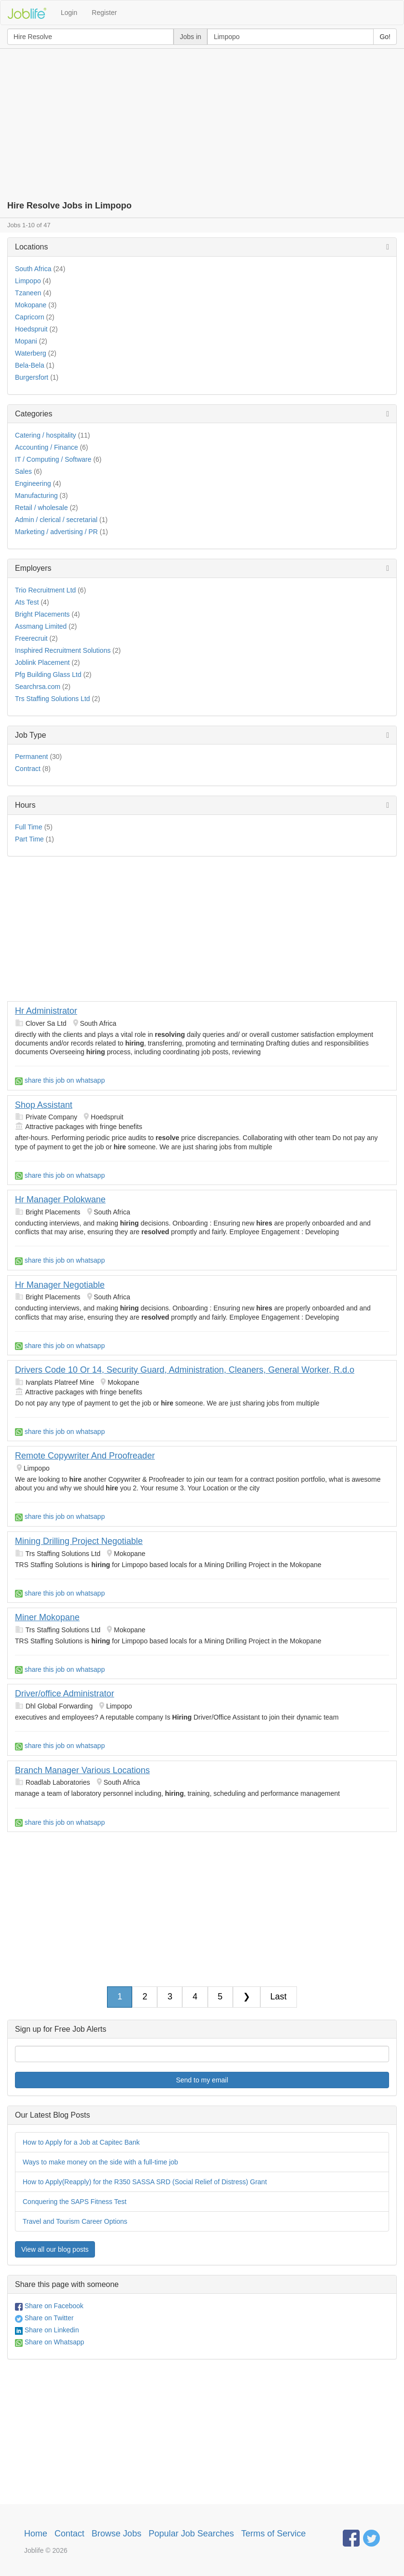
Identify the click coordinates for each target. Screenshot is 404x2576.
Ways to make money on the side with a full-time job (100, 2162)
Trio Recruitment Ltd (45, 590)
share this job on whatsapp (60, 1080)
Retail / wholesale (41, 507)
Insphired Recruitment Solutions (62, 650)
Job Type (30, 735)
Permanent (31, 756)
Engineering (33, 483)
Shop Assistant (43, 1105)
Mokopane (30, 305)
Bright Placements (42, 614)
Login (69, 12)
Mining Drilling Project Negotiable (79, 1541)
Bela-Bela (29, 365)
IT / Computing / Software (53, 459)
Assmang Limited (41, 626)
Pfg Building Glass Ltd (48, 674)
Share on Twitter (44, 2318)
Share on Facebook (49, 2306)
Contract (27, 768)
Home (35, 2533)
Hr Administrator (46, 1011)
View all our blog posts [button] (55, 2249)
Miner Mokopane (47, 1617)
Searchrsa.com (37, 686)
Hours (25, 805)
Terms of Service (273, 2533)
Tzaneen (28, 293)
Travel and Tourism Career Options (75, 2221)
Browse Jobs (116, 2533)
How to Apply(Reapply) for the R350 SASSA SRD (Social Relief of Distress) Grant (145, 2182)
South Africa (33, 269)
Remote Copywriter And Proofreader (85, 1455)
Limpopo (28, 281)
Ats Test (27, 602)
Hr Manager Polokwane (60, 1199)
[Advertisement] (202, 121)
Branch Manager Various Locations (82, 1770)
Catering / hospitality (45, 435)
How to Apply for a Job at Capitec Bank (81, 2142)
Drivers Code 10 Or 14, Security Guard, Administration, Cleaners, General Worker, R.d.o (184, 1370)
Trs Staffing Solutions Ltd (52, 699)
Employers (33, 568)
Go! (385, 37)
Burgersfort (31, 377)
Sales (23, 471)
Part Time (29, 839)
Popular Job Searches (191, 2533)
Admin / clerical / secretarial (56, 519)
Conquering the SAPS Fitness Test (74, 2201)
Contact (69, 2533)
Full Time (28, 827)
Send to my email (202, 2080)
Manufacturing (36, 495)
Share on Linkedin (47, 2330)
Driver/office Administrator (64, 1693)
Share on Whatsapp (49, 2342)
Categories (33, 414)
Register (104, 12)
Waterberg (30, 353)
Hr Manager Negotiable (60, 1285)
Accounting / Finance (46, 447)
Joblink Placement (42, 662)
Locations (31, 247)
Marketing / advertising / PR (56, 532)
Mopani (26, 341)
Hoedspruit (31, 329)
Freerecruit (31, 638)
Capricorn (29, 317)
